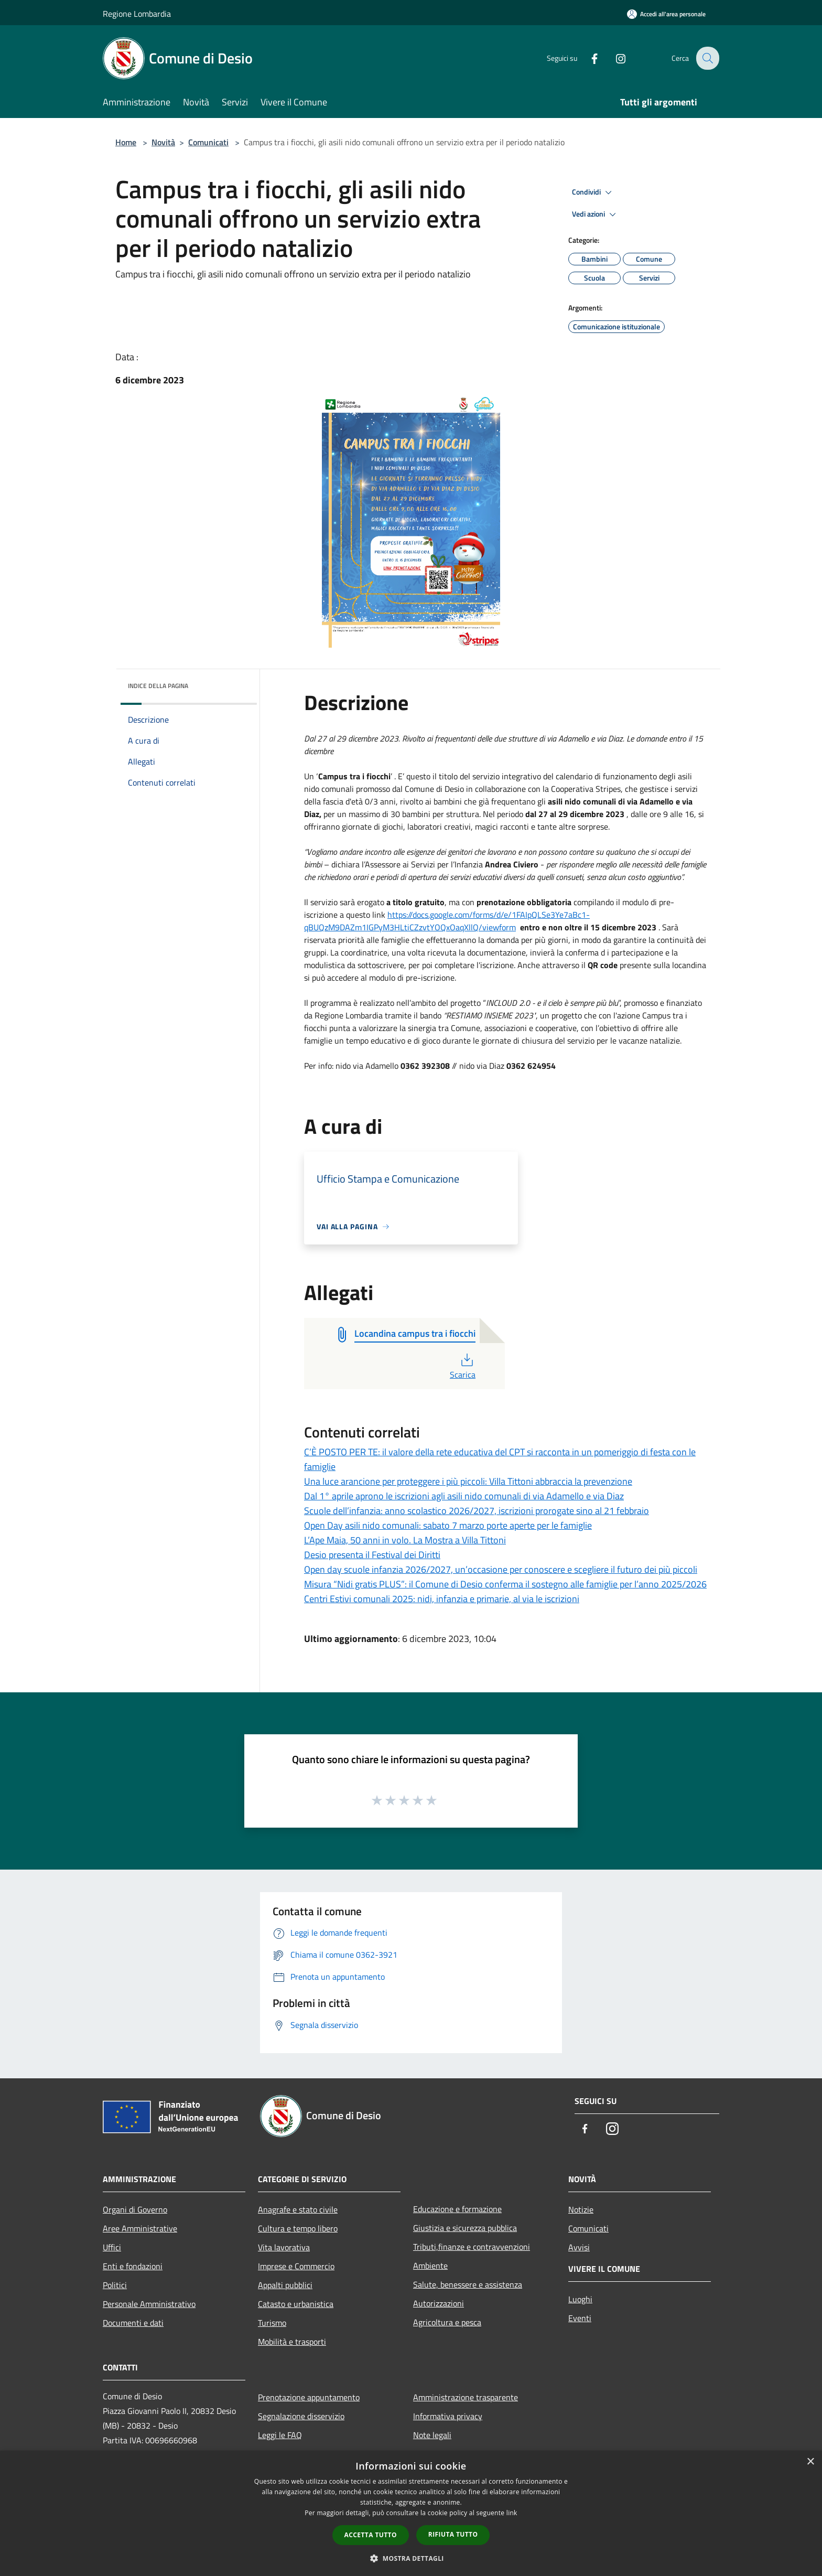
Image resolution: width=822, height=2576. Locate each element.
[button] (411, 2558)
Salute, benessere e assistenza (467, 2284)
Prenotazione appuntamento (309, 2397)
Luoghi (580, 2299)
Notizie (580, 2209)
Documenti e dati (133, 2322)
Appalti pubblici (285, 2285)
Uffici (112, 2247)
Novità (163, 142)
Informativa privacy (447, 2416)
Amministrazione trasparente (465, 2397)
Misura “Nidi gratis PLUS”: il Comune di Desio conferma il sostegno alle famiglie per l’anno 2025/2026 (505, 1584)
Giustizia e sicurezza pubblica (465, 2227)
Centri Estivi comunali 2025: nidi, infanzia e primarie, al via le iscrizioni (441, 1599)
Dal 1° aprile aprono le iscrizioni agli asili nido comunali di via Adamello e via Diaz (464, 1496)
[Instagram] (613, 58)
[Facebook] (587, 58)
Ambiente (430, 2265)
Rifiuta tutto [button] (453, 2534)
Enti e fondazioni (133, 2266)
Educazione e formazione (457, 2209)
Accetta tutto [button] (370, 2534)
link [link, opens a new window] (511, 2512)
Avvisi (579, 2247)
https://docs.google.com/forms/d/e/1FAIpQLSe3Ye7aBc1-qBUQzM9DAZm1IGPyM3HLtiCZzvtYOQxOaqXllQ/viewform (447, 920)
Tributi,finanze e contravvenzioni (471, 2246)
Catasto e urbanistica (295, 2304)
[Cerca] (706, 58)
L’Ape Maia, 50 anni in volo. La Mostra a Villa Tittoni (405, 1540)
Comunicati (208, 142)
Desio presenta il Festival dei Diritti (372, 1555)
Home (125, 142)
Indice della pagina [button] (158, 686)
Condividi (593, 192)
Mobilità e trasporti (292, 2341)
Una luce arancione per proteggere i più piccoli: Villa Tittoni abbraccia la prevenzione (468, 1481)
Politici (115, 2285)
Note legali (432, 2435)
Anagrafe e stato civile (298, 2209)
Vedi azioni (595, 214)
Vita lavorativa (284, 2247)
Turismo (272, 2322)
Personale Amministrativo (149, 2304)
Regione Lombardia (137, 13)
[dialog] (411, 2513)
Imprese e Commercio (296, 2266)
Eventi (579, 2318)
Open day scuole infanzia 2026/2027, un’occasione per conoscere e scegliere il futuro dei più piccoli (500, 1569)
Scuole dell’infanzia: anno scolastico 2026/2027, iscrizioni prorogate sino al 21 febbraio (476, 1511)
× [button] (810, 2462)
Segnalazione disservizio (301, 2416)
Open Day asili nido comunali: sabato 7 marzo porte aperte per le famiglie (448, 1525)
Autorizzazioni (438, 2303)
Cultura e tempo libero (298, 2228)
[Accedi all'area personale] (666, 14)
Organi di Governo (135, 2209)
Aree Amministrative (140, 2228)
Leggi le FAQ (280, 2435)
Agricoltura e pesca (447, 2322)
